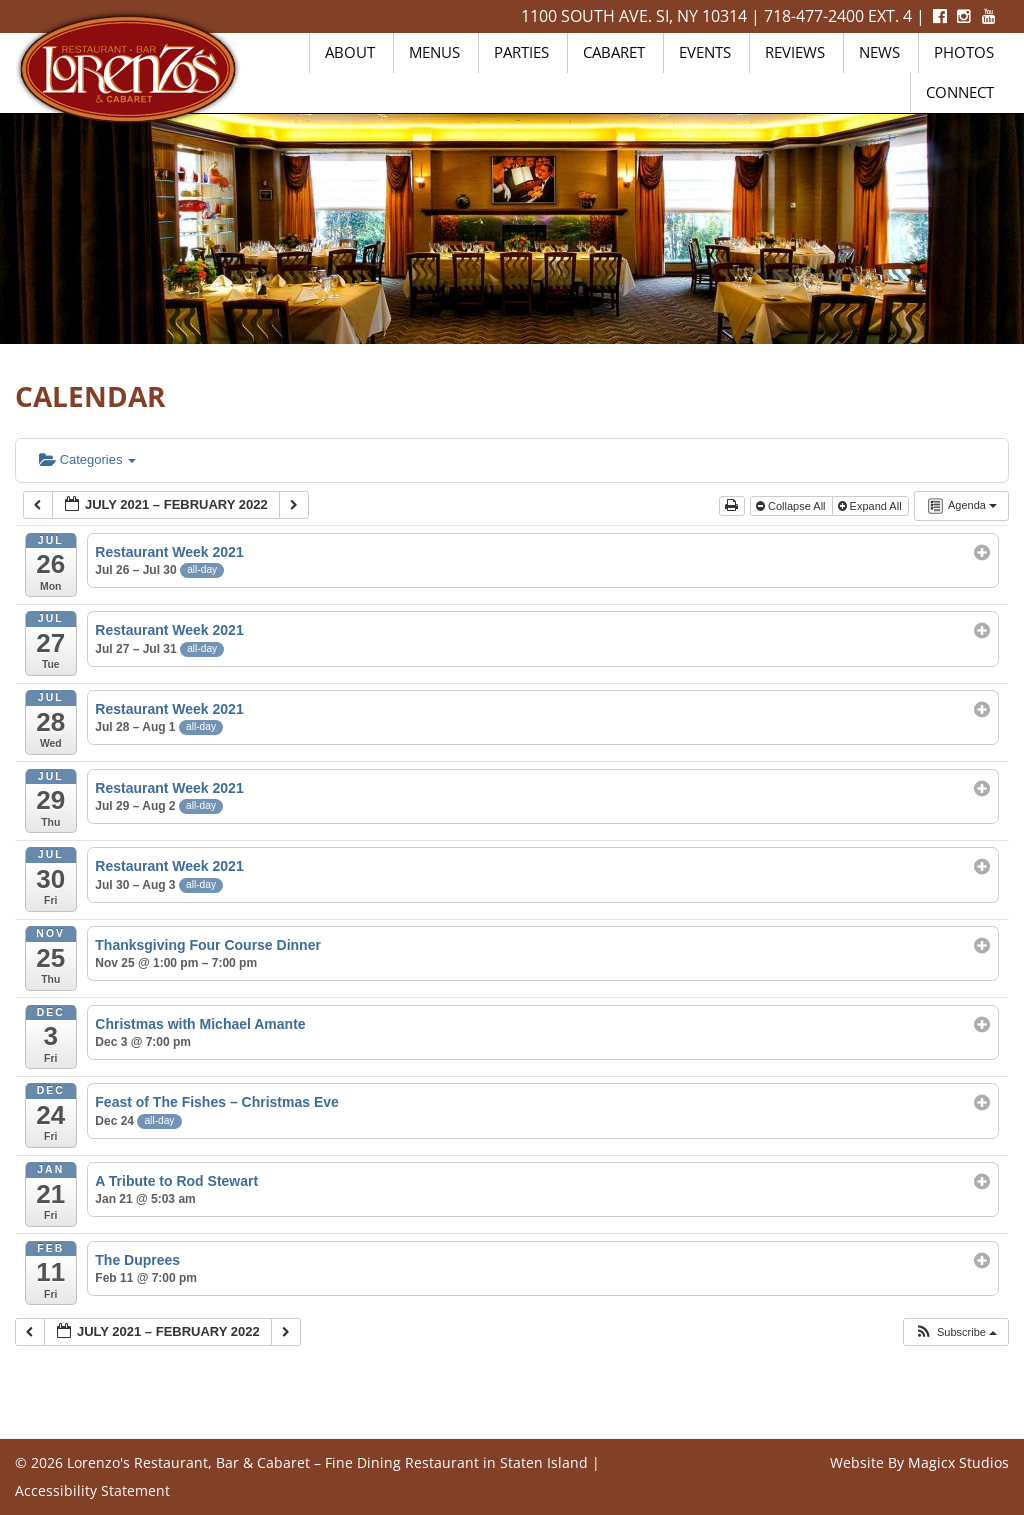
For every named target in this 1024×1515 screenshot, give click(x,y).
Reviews (795, 52)
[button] (955, 1332)
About (350, 52)
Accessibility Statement (92, 1490)
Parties (521, 52)
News (879, 52)
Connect (960, 92)
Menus (434, 52)
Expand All (871, 506)
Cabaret (614, 52)
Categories (87, 459)
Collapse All (792, 506)
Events (705, 52)
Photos (964, 52)
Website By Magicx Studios (919, 1462)
